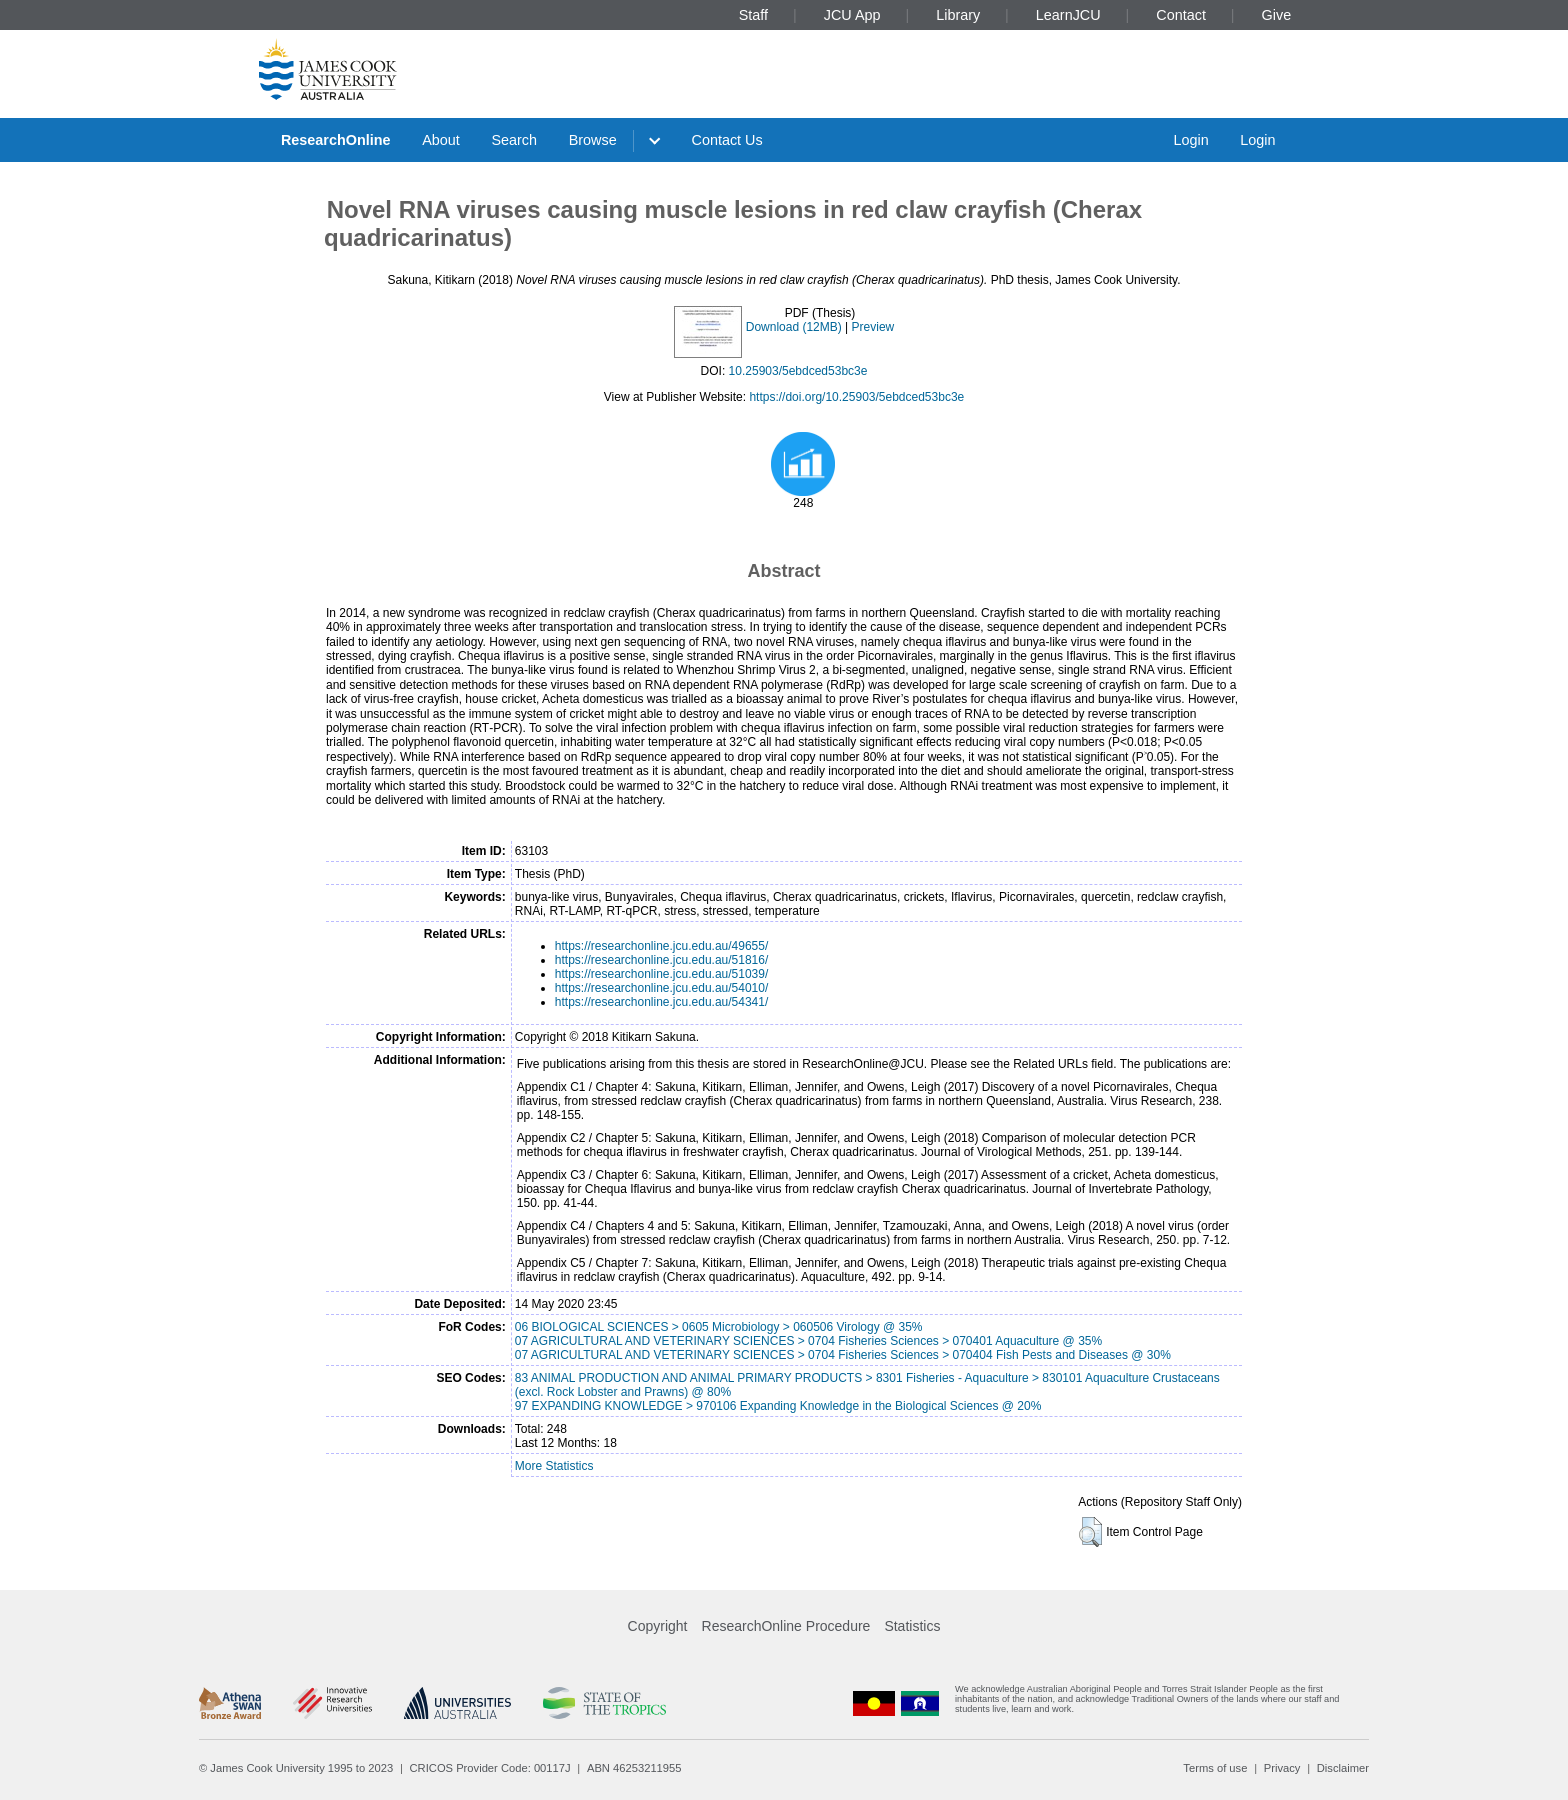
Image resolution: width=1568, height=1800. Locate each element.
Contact (1181, 15)
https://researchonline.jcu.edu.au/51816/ (661, 960)
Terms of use (1215, 1768)
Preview (873, 327)
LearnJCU (1068, 15)
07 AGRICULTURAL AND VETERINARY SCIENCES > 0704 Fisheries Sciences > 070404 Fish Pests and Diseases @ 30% (843, 1355)
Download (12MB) (794, 327)
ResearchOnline (336, 140)
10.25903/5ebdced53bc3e (798, 371)
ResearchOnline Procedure (786, 1626)
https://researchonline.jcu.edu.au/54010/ (661, 988)
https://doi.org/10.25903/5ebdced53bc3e (856, 397)
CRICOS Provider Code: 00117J (490, 1768)
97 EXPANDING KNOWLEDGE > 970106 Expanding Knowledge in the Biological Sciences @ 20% (778, 1406)
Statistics (912, 1626)
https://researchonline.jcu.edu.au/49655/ (661, 946)
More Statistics (554, 1466)
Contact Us (727, 140)
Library (958, 15)
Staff (753, 15)
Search (514, 140)
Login (1190, 140)
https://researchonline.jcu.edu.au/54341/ (661, 1002)
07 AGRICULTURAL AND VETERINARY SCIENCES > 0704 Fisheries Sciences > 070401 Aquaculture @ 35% (808, 1341)
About (441, 140)
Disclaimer (1343, 1768)
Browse (593, 140)
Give (1277, 15)
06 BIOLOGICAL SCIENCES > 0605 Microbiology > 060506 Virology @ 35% (719, 1327)
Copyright (658, 1626)
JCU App (852, 15)
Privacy (1282, 1768)
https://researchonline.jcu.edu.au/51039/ (661, 974)
